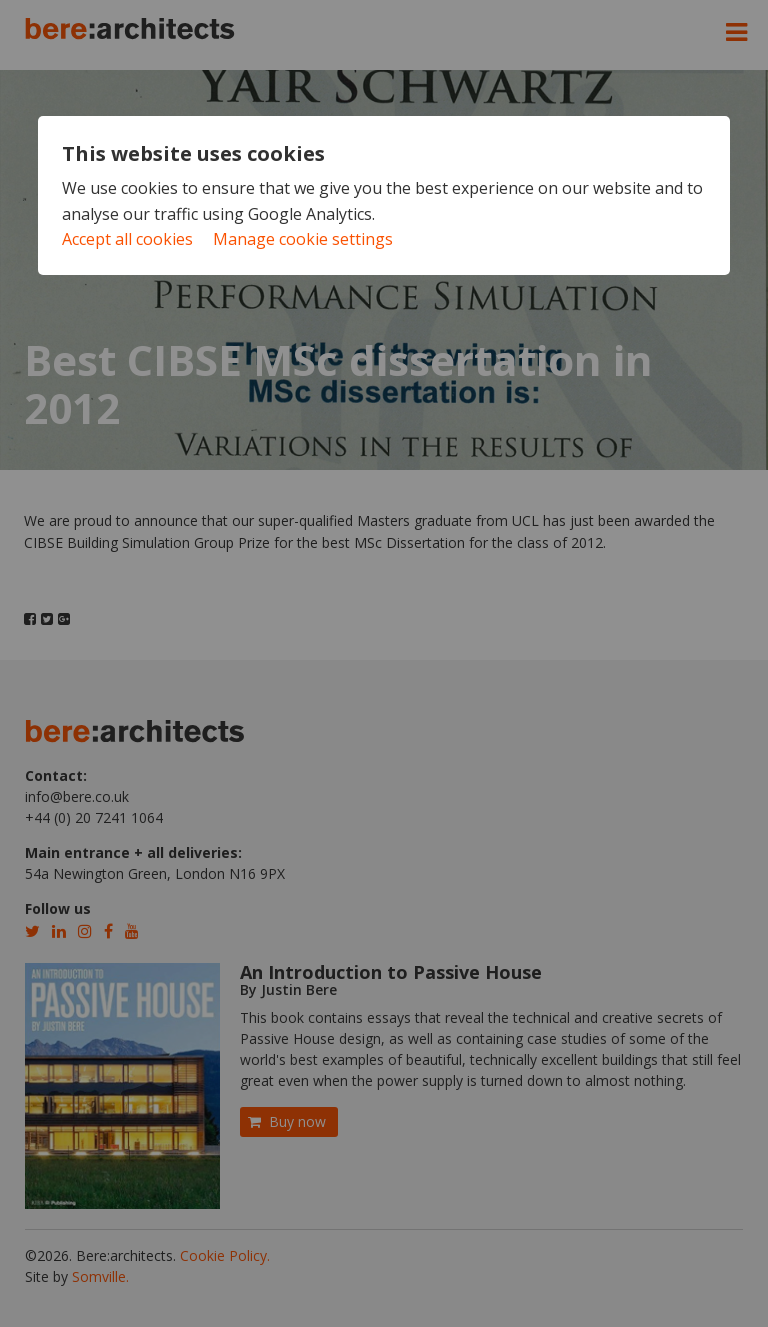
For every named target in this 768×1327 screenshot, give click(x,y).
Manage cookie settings (303, 239)
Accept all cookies (127, 239)
